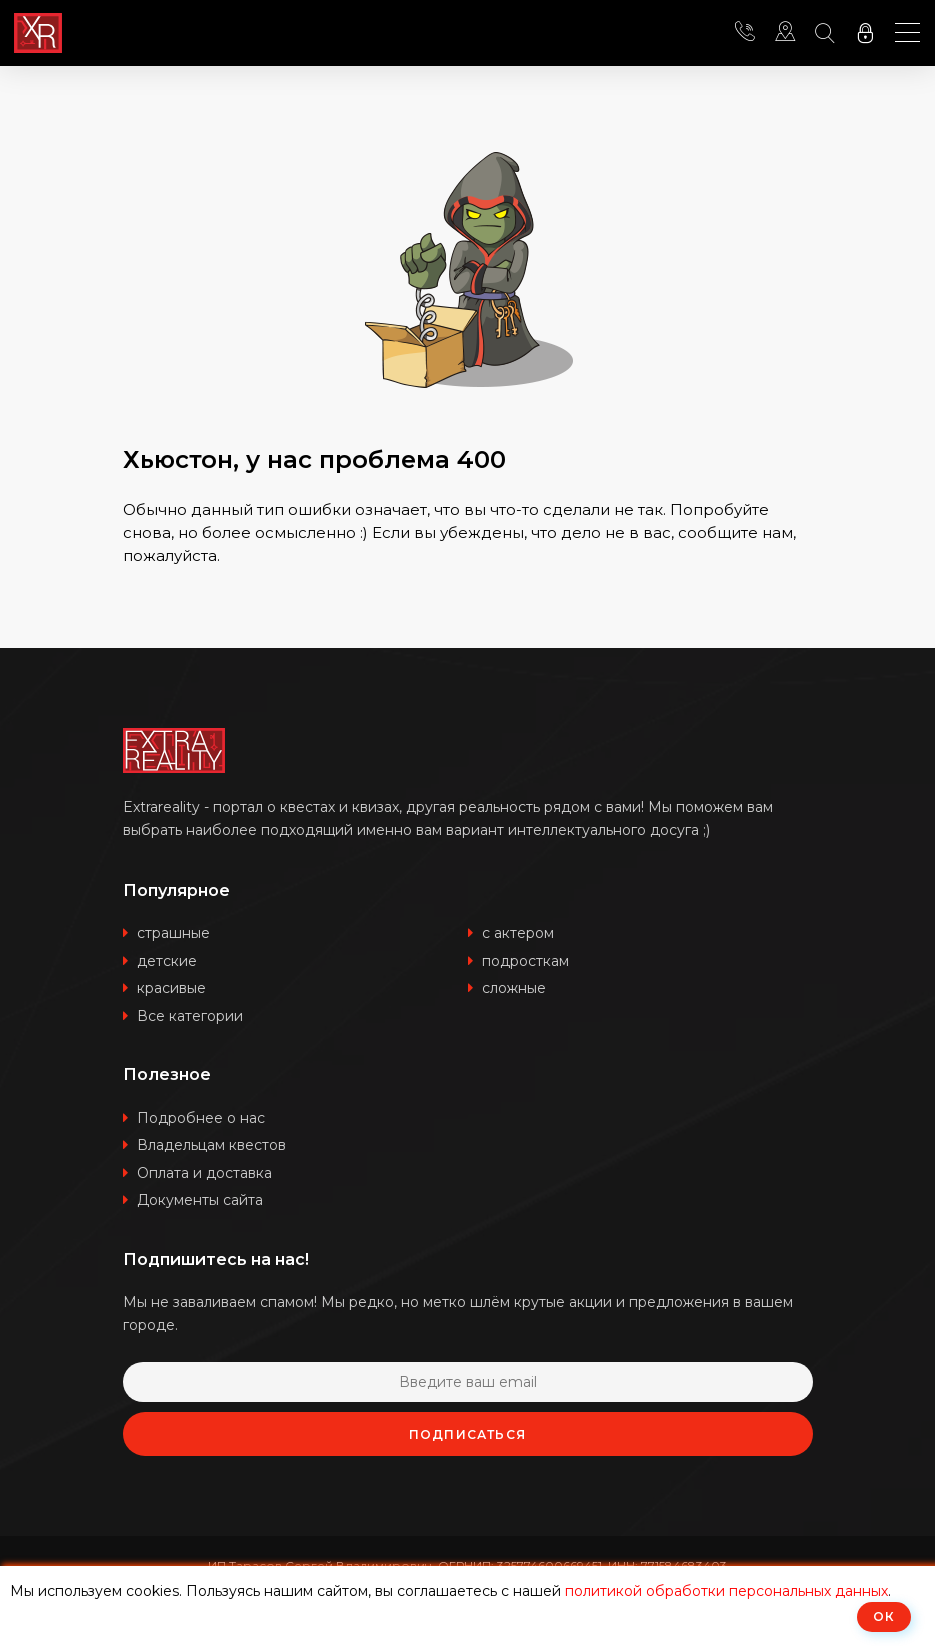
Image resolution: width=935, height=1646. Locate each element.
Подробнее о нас (201, 1118)
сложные (514, 988)
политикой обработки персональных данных (726, 1591)
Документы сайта (200, 1200)
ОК (884, 1616)
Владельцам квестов (211, 1145)
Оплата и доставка (204, 1173)
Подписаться (467, 1434)
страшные (173, 933)
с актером (518, 933)
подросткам (525, 961)
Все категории (190, 1016)
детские (167, 961)
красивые (171, 988)
